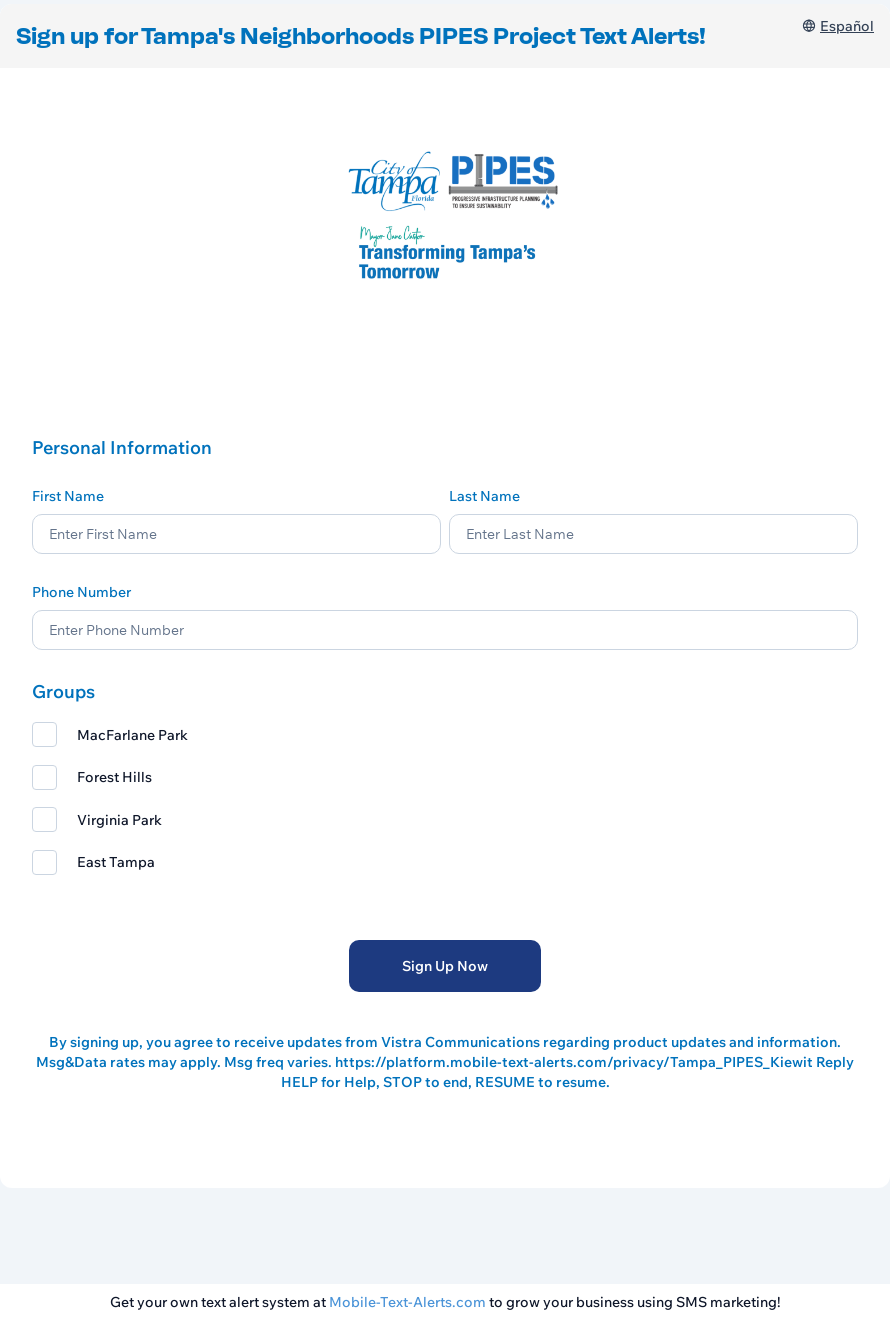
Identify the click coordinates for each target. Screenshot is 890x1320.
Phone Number (81, 592)
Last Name (484, 496)
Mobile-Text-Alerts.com (407, 1302)
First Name (68, 496)
